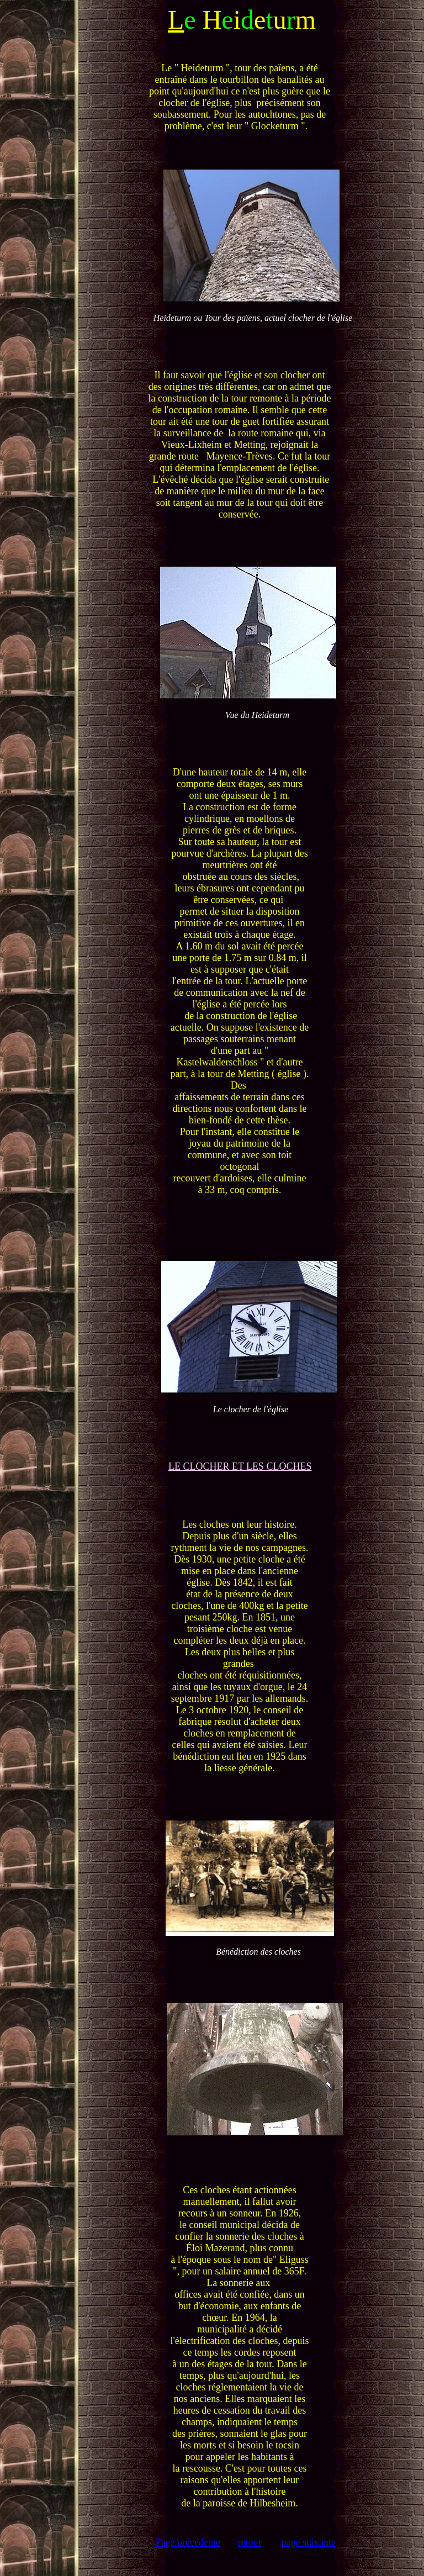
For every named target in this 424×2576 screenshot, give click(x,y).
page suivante (308, 2542)
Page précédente (188, 2542)
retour (249, 2542)
